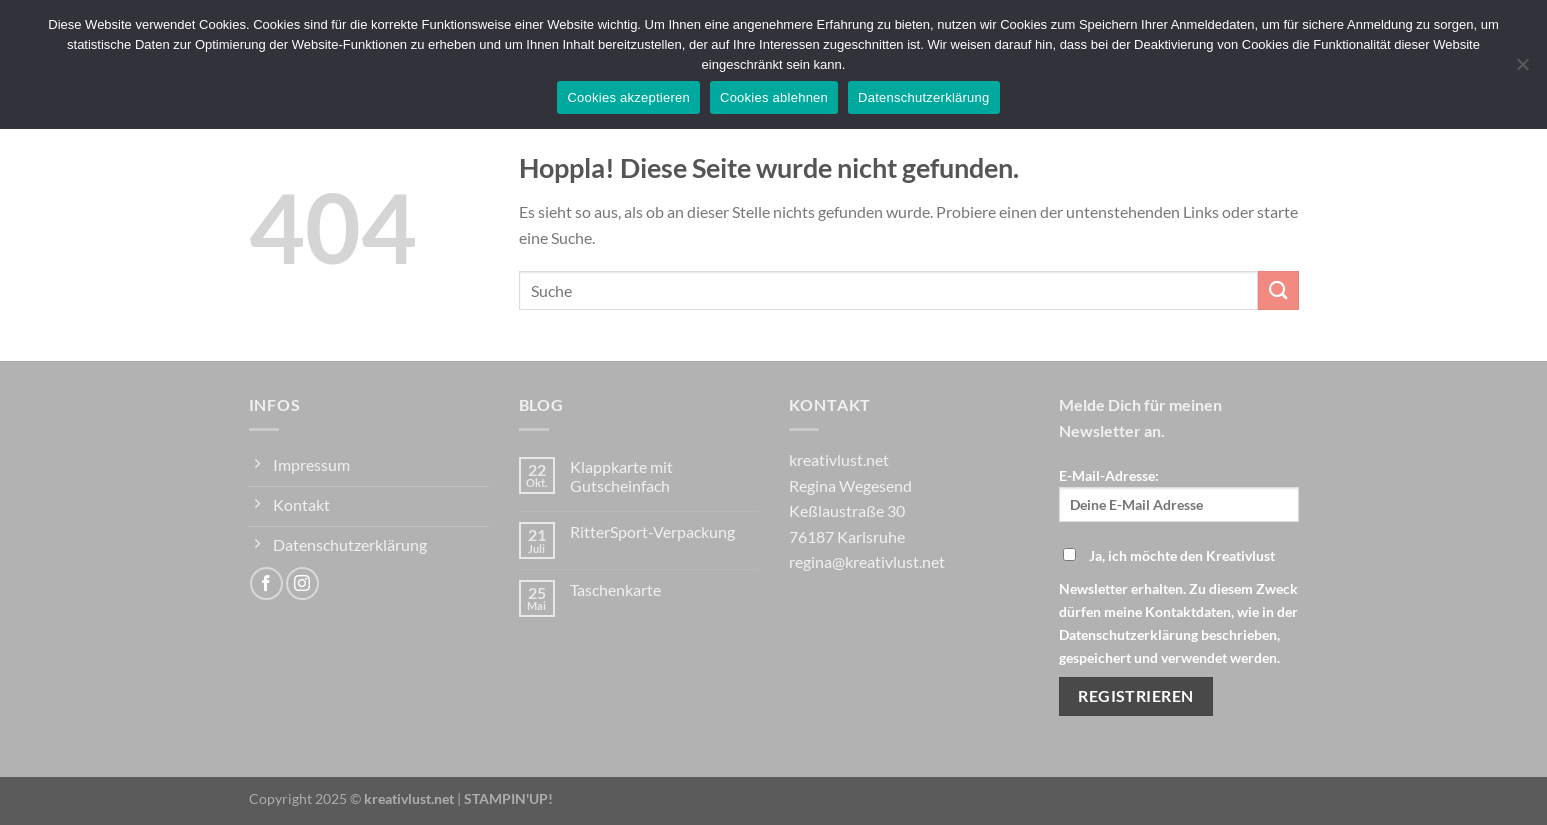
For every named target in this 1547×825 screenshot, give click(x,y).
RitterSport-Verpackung (652, 531)
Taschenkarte (615, 589)
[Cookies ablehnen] (1522, 70)
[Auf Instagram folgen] (302, 583)
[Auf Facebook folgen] (266, 583)
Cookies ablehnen (774, 97)
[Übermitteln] (1278, 290)
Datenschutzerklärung (923, 97)
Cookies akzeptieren (628, 97)
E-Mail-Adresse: (1179, 494)
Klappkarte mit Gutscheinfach (621, 476)
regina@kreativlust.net (867, 561)
